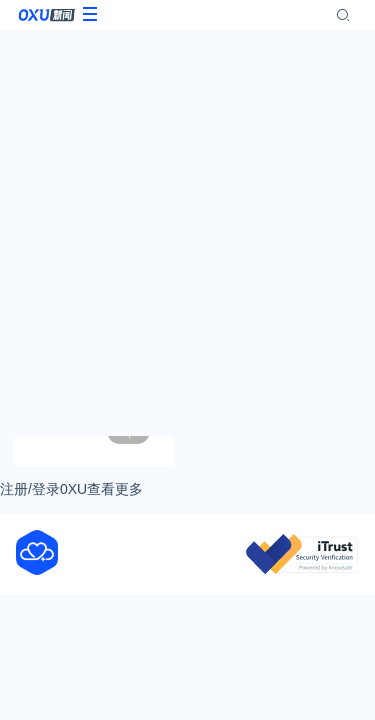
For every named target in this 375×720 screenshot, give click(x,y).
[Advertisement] (187, 232)
